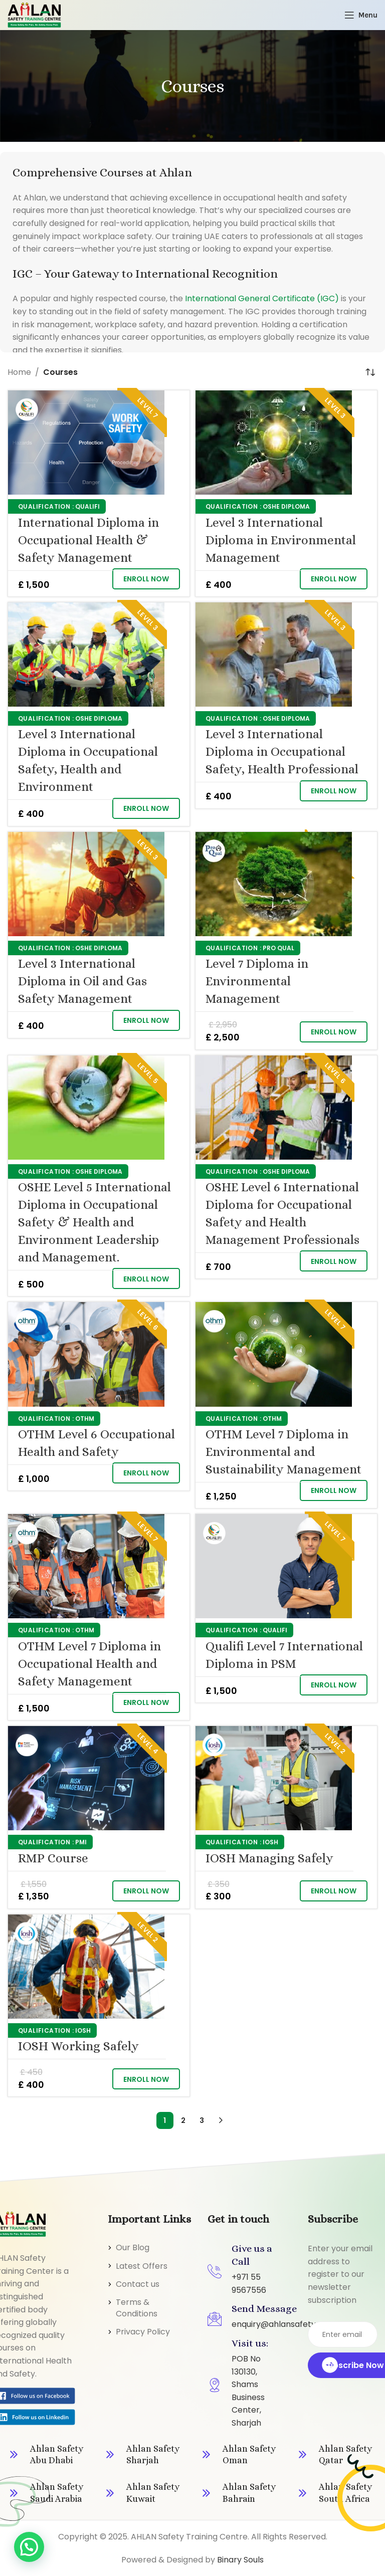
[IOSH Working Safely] (86, 1966)
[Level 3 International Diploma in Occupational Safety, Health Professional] (274, 654)
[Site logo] (34, 14)
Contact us (137, 2284)
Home (19, 372)
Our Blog (132, 2247)
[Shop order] (369, 372)
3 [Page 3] (202, 2120)
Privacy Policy (143, 2331)
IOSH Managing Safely (269, 1858)
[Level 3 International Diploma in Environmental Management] (274, 442)
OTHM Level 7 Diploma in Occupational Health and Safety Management (89, 1663)
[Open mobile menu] (360, 15)
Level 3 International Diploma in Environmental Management (281, 540)
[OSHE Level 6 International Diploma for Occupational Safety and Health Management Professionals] (274, 1107)
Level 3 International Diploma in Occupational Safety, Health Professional (282, 751)
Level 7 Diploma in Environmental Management (257, 981)
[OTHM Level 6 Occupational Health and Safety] (86, 1354)
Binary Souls (240, 2559)
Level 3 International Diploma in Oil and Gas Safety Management (82, 981)
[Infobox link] (48, 2455)
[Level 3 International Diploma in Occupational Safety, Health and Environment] (86, 654)
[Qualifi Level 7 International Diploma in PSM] (274, 1566)
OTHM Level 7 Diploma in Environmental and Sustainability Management (283, 1451)
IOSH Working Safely (78, 2046)
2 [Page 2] (183, 2120)
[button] (146, 578)
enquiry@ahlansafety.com (283, 2324)
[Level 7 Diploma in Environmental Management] (274, 884)
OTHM (84, 1418)
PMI (81, 1842)
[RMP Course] (86, 1778)
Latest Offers (141, 2266)
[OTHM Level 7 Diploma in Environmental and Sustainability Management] (274, 1354)
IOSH (270, 1842)
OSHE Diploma (286, 506)
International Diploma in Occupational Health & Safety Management (88, 540)
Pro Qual (278, 948)
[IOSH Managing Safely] (274, 1778)
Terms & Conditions (136, 2307)
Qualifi (87, 506)
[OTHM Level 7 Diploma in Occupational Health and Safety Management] (86, 1566)
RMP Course (53, 1858)
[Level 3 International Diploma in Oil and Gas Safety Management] (86, 884)
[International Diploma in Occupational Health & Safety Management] (86, 442)
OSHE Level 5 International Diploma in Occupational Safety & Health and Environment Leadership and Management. (94, 1222)
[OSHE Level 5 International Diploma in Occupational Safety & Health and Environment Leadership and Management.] (86, 1107)
